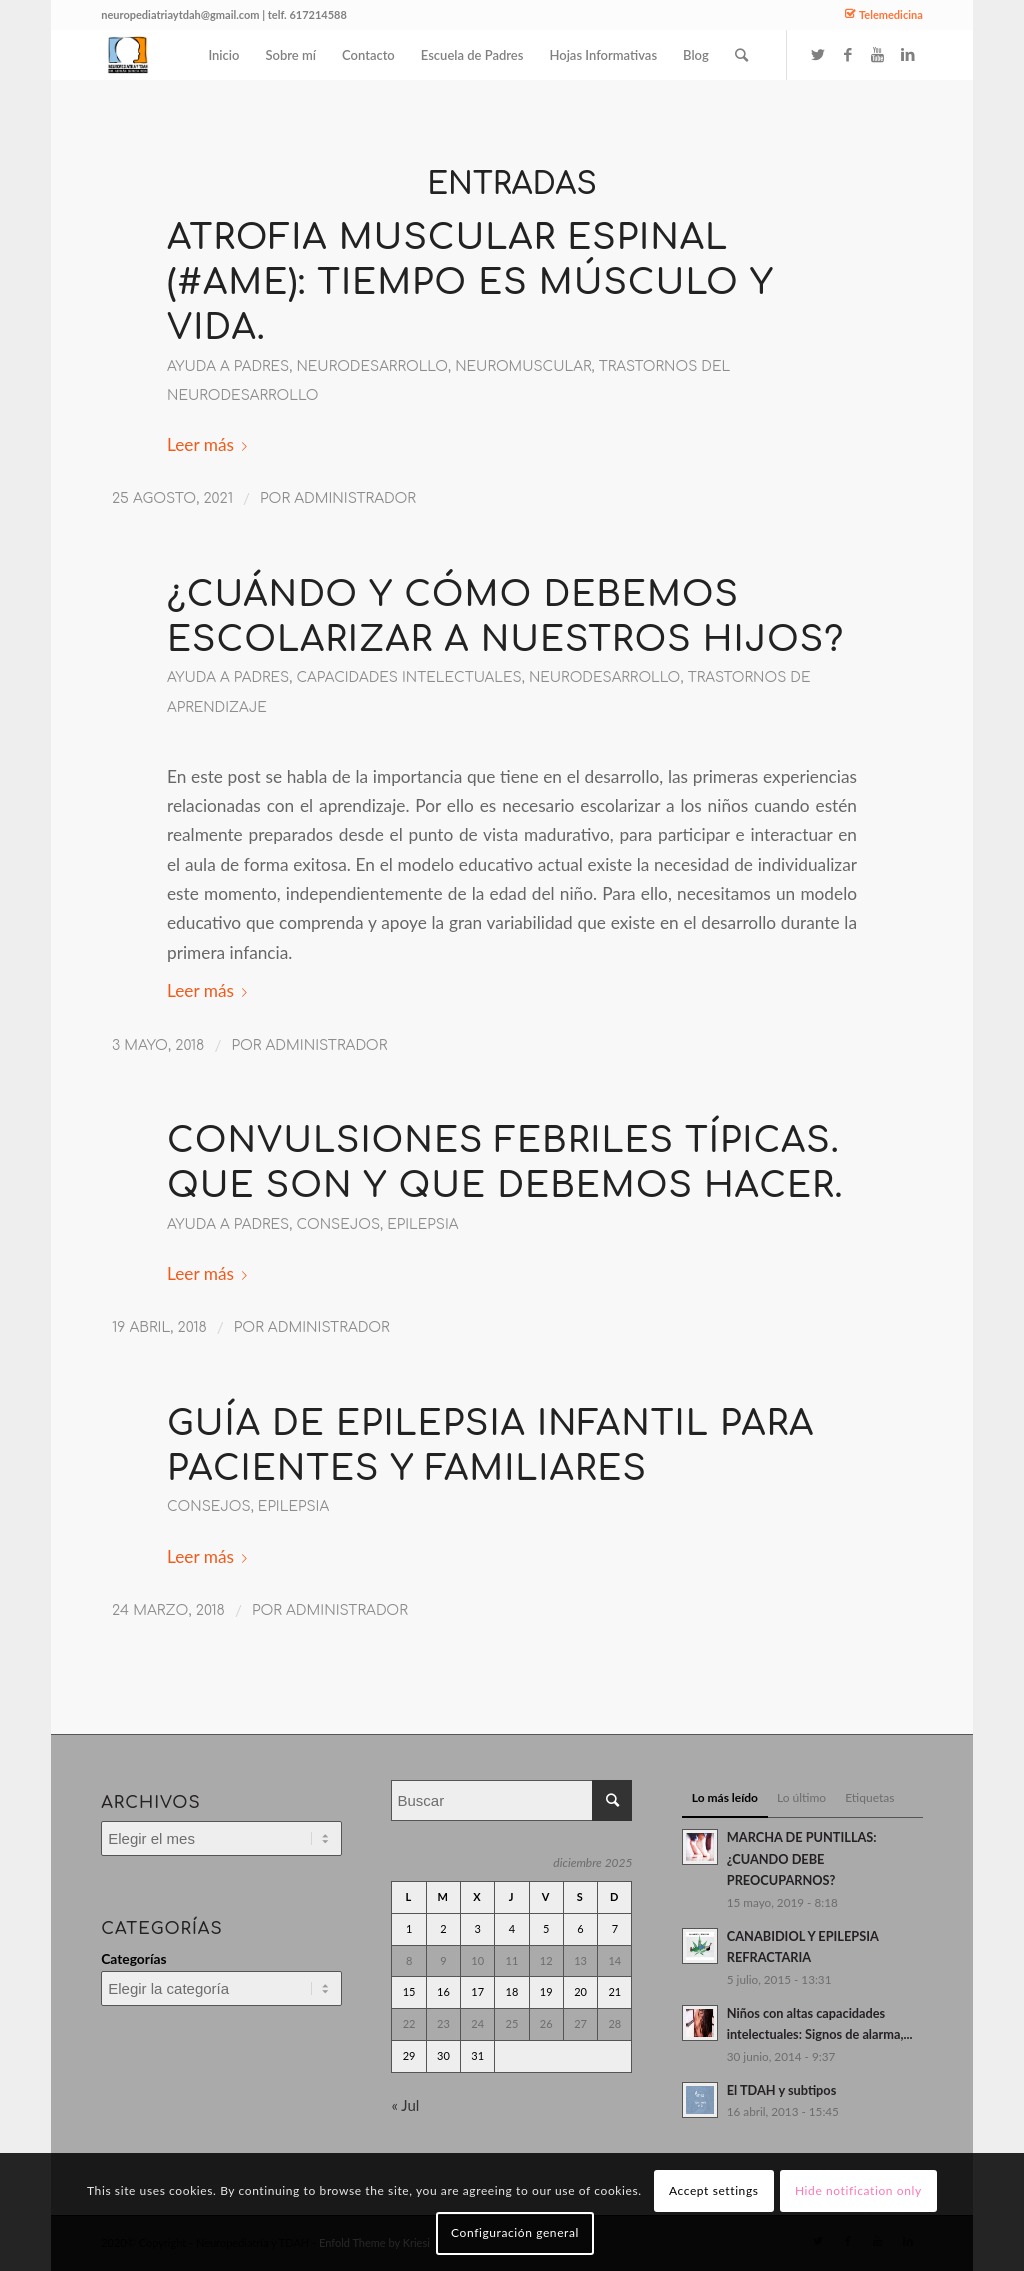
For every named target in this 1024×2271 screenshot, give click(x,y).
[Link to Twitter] (818, 54)
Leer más (211, 444)
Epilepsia (422, 1224)
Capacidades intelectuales (408, 677)
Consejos (338, 1224)
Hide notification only (858, 2190)
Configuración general (515, 2232)
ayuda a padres (228, 366)
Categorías (133, 1958)
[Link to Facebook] (848, 54)
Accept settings (714, 2190)
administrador (355, 498)
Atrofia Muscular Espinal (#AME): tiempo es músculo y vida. (470, 283)
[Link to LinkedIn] (908, 54)
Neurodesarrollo (372, 366)
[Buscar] (741, 55)
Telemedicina (891, 14)
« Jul (405, 2105)
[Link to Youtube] (878, 54)
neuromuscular (523, 366)
